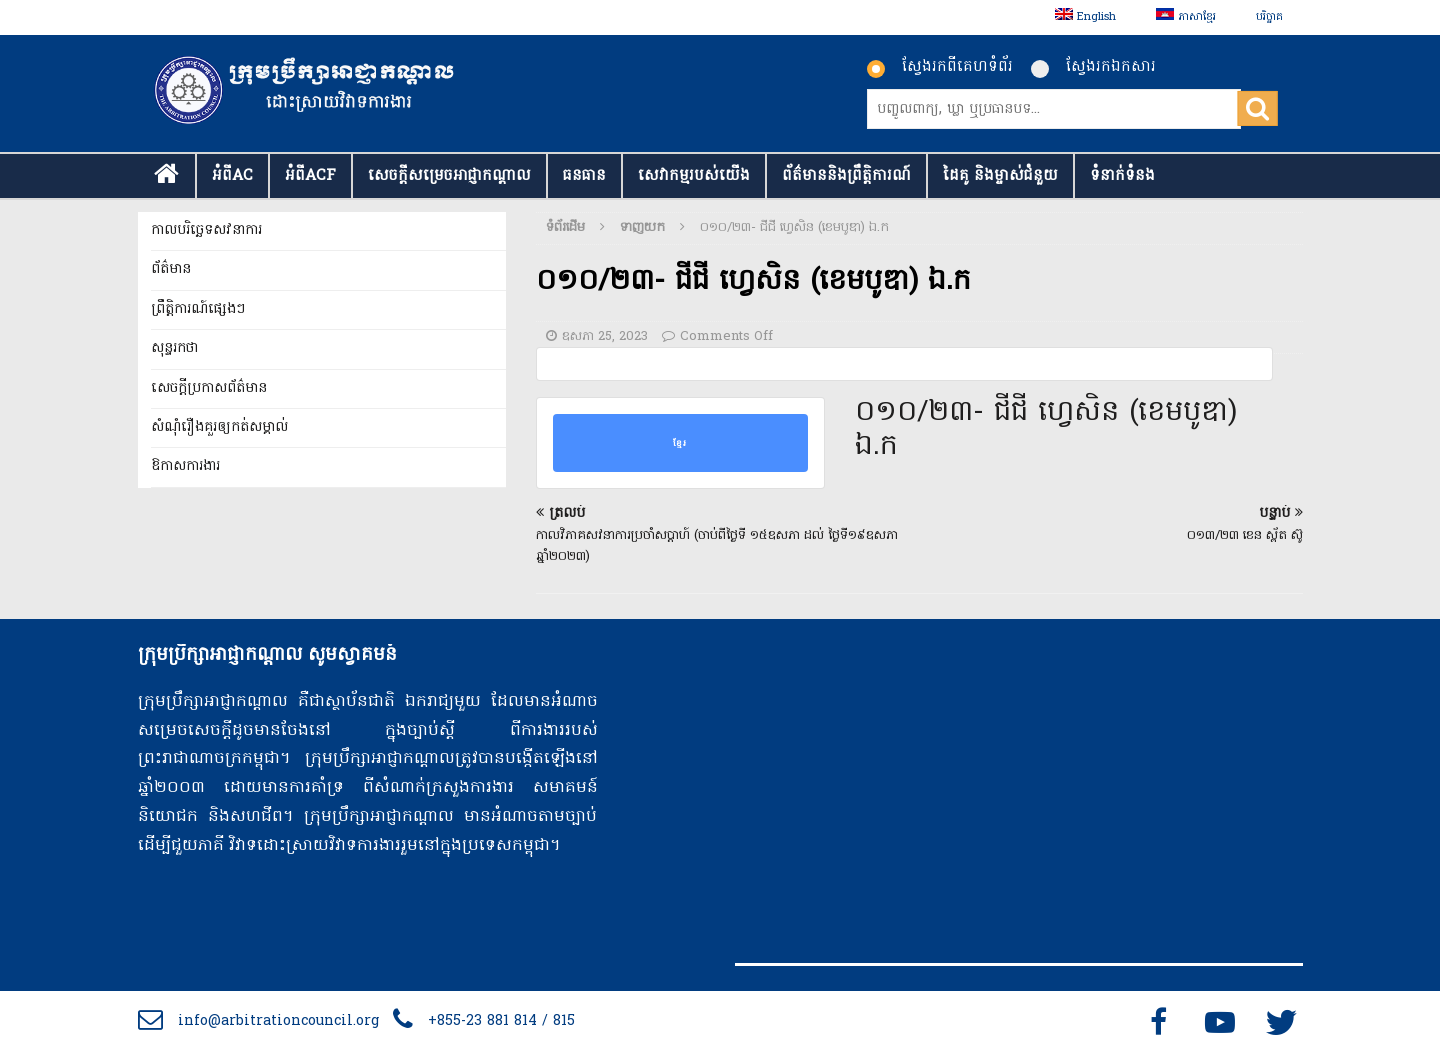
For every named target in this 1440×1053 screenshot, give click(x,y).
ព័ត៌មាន (171, 269)
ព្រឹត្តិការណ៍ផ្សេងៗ (198, 309)
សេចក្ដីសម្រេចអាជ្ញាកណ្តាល (449, 176)
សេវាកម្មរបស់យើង (694, 176)
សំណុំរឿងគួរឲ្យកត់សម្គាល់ (219, 427)
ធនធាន (584, 176)
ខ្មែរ (680, 443)
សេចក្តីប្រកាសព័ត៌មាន (209, 388)
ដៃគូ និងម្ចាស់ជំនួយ (1000, 176)
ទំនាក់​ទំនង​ (1122, 176)
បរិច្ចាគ (1269, 17)
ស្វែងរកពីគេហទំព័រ (940, 67)
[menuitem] (1085, 17)
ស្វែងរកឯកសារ (1093, 67)
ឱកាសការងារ (185, 466)
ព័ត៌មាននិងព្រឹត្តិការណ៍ (846, 176)
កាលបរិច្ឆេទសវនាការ (206, 230)
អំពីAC (232, 176)
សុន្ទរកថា (174, 348)
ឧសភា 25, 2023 (605, 336)
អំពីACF (310, 176)
